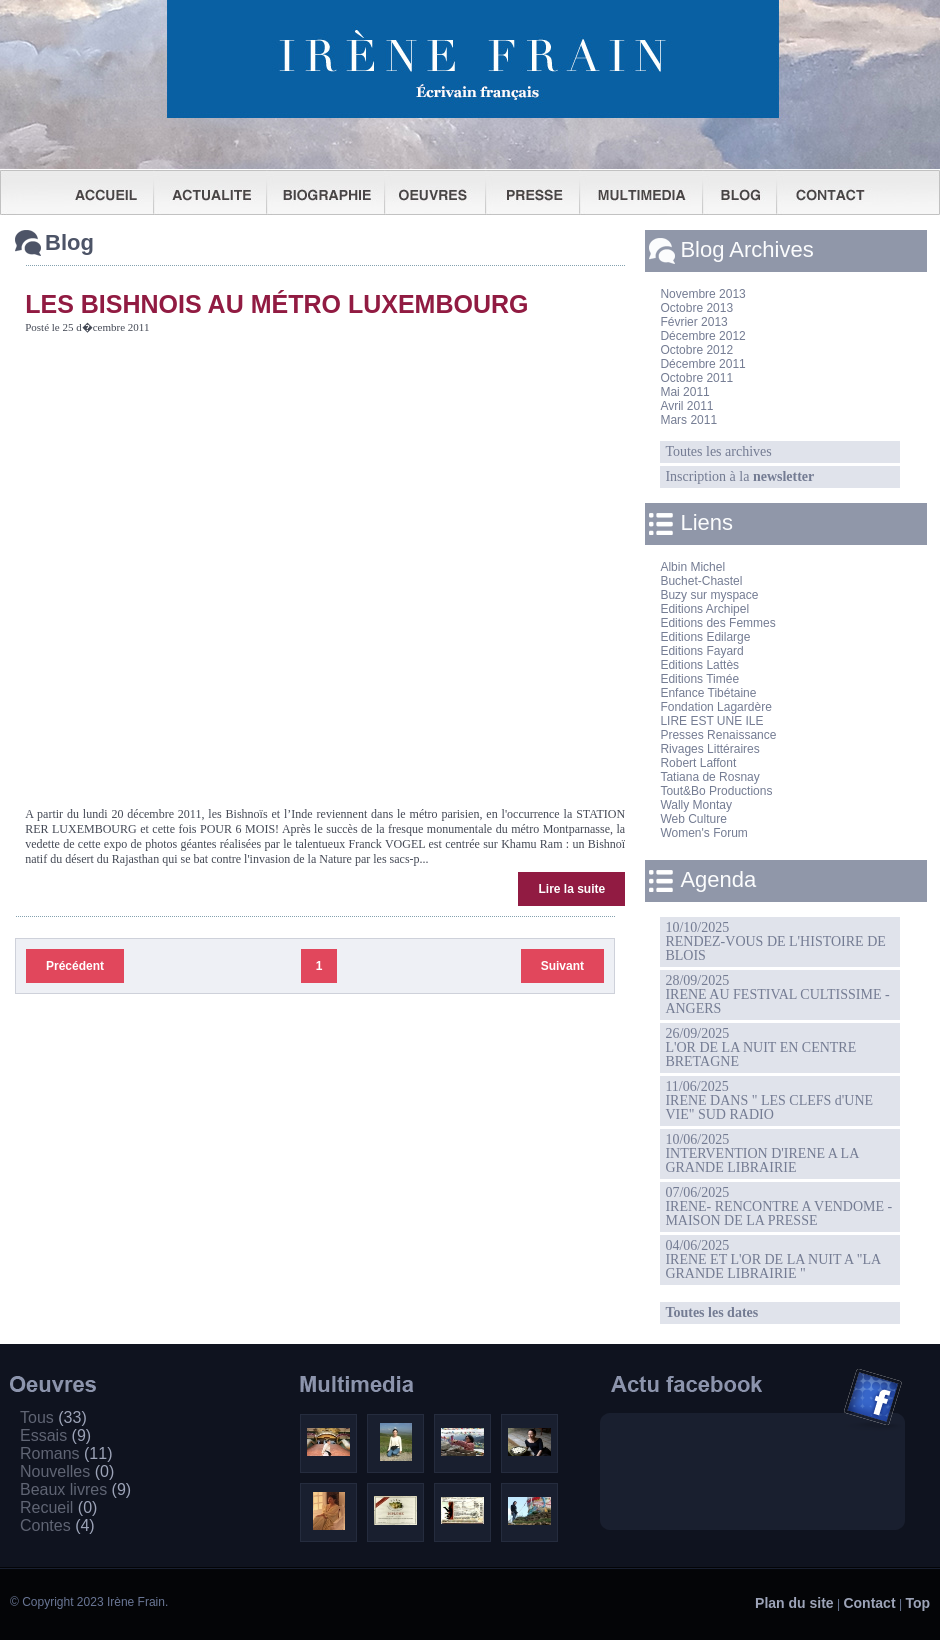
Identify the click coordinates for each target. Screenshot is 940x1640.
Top (917, 1603)
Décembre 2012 (702, 336)
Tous (53, 1417)
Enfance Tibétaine (708, 693)
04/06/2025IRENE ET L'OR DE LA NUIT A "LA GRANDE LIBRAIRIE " (773, 1259)
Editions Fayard (701, 651)
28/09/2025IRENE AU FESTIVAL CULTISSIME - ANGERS (777, 994)
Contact (869, 1603)
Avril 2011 (686, 406)
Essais (55, 1435)
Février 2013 (693, 322)
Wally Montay (696, 805)
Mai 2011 (684, 392)
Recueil (58, 1507)
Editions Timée (699, 679)
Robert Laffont (698, 763)
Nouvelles (67, 1471)
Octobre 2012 (696, 350)
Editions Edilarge (705, 637)
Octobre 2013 (696, 308)
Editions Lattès (699, 665)
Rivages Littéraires (709, 749)
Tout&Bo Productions (716, 791)
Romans (66, 1453)
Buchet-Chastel (701, 581)
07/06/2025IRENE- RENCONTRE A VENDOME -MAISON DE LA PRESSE (778, 1206)
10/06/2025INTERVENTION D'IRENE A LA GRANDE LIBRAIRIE (762, 1153)
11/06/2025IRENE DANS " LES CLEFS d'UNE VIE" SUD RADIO (769, 1100)
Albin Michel (692, 567)
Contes (57, 1525)
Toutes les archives (718, 451)
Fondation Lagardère (715, 707)
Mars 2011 (688, 420)
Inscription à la (739, 476)
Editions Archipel (704, 609)
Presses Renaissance (718, 735)
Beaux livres (75, 1489)
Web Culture (693, 819)
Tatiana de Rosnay (709, 777)
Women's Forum (703, 833)
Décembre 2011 (702, 364)
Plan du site (794, 1603)
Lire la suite (571, 889)
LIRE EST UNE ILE (711, 721)
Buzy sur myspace (709, 595)
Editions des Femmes (717, 623)
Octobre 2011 (696, 378)
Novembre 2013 (702, 294)
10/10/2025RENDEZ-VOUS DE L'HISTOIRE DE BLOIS (775, 941)
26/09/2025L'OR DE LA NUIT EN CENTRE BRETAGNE (760, 1047)
